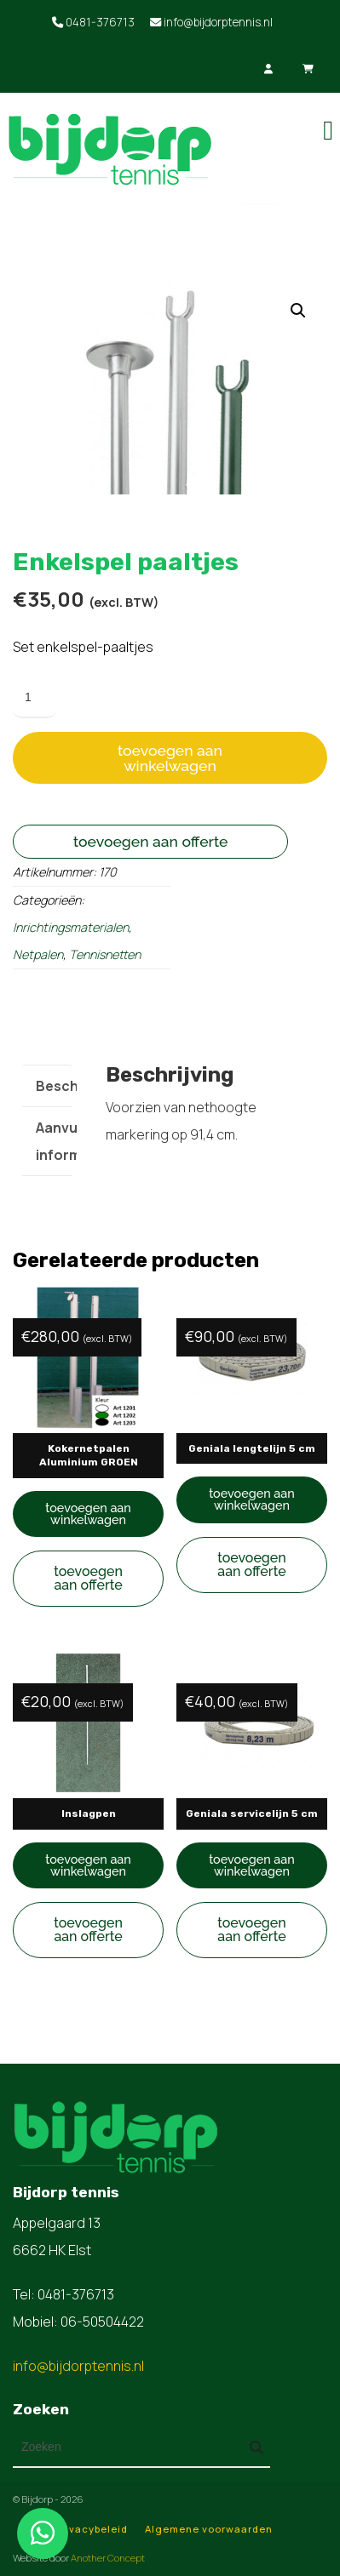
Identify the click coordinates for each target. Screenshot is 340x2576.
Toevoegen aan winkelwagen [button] (88, 1513)
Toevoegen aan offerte (150, 841)
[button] (298, 310)
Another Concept (108, 2557)
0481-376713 (93, 22)
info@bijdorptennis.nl (211, 22)
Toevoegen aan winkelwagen (170, 757)
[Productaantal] (34, 697)
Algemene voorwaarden (209, 2528)
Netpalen (38, 954)
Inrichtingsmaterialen (71, 927)
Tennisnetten (105, 954)
